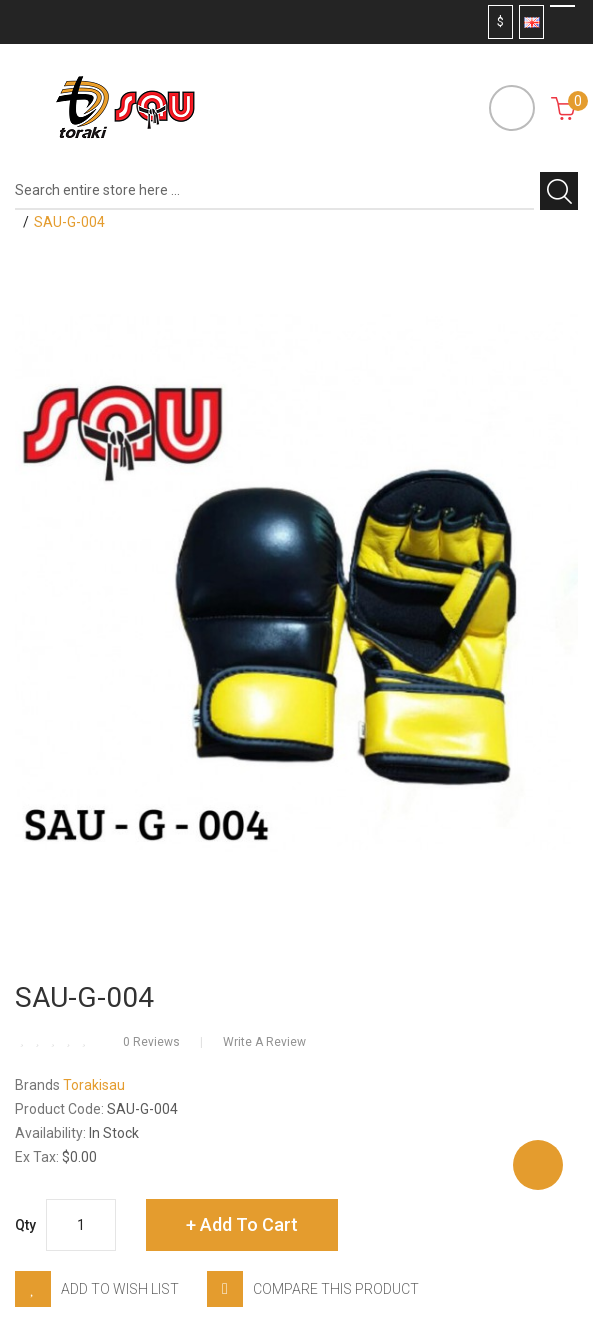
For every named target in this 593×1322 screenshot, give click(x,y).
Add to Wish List (120, 1289)
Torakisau (94, 1085)
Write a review (264, 1042)
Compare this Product (336, 1289)
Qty (25, 1225)
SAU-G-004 (69, 222)
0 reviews (151, 1042)
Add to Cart (249, 1224)
